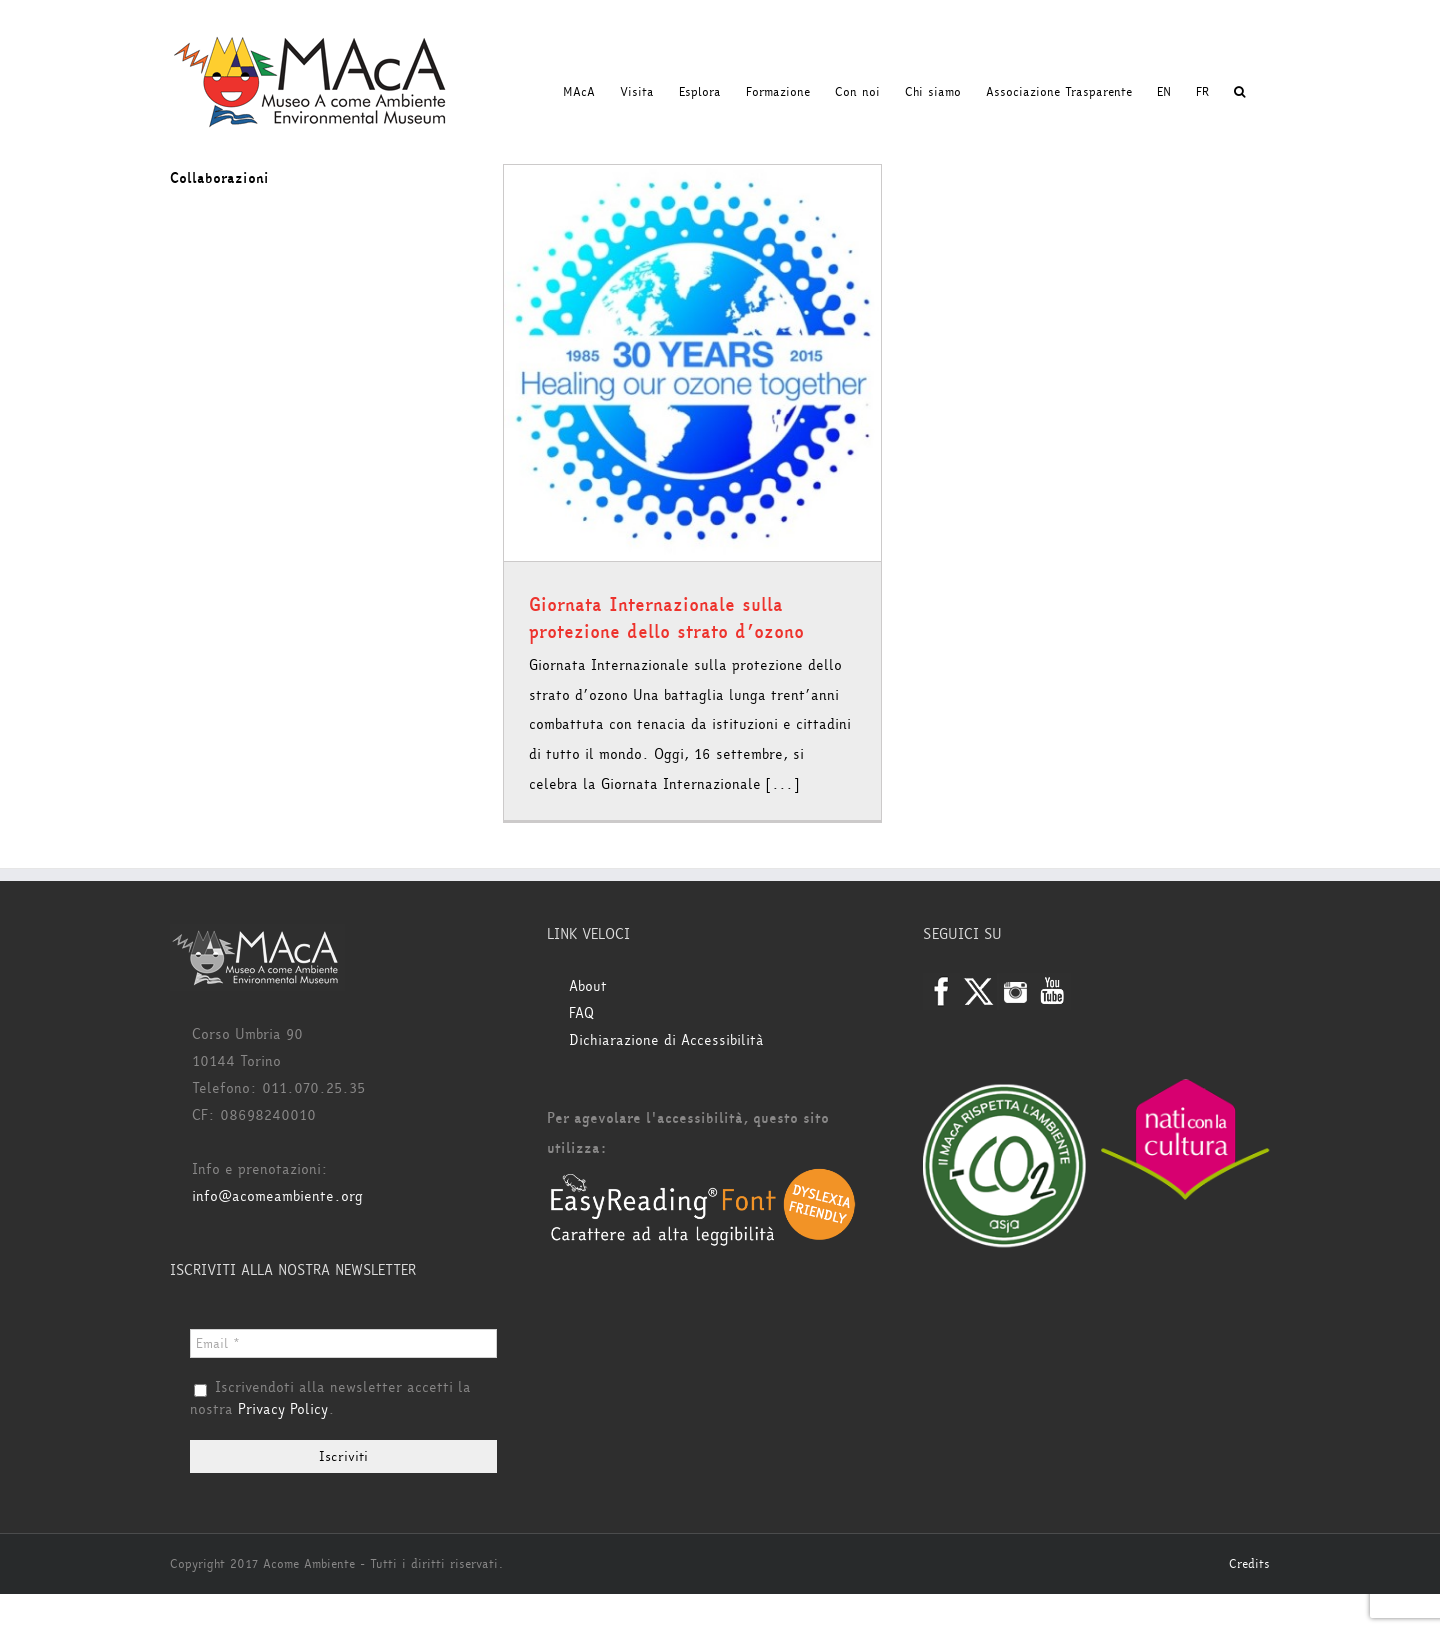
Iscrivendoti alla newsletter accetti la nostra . (330, 1399)
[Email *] (343, 1343)
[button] (1239, 92)
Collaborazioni (219, 178)
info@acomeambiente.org (277, 1196)
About (588, 986)
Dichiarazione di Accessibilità (666, 1040)
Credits (1249, 1564)
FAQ (581, 1013)
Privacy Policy (283, 1409)
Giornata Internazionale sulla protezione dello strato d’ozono (666, 618)
